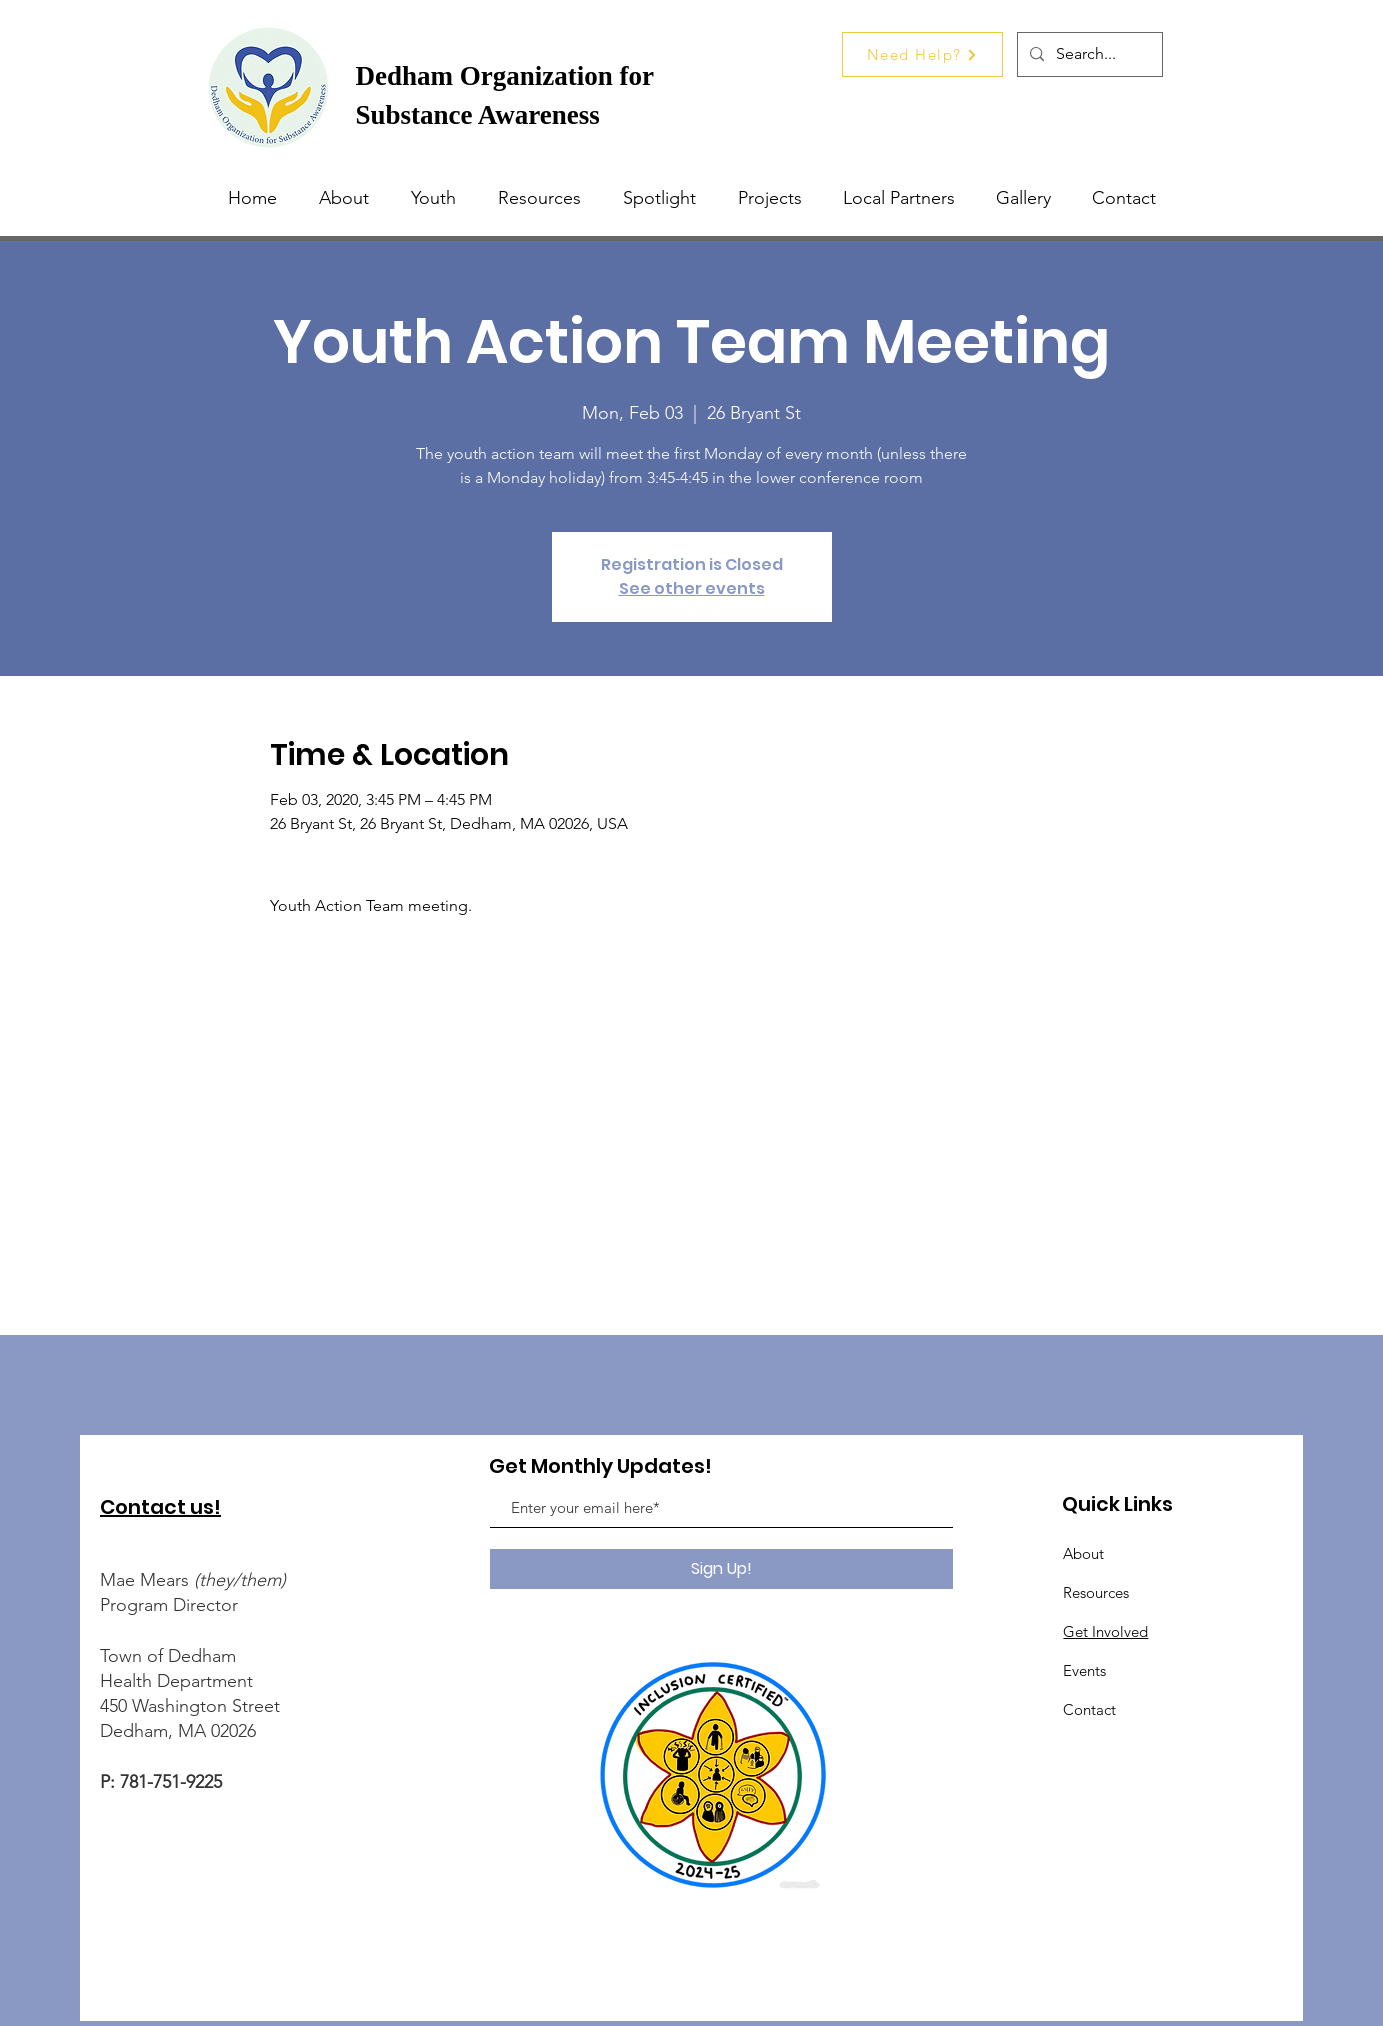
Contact (1089, 1709)
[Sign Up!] (721, 1569)
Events (1084, 1670)
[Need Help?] (922, 54)
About (1083, 1553)
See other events (692, 588)
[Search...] (1088, 54)
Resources (1096, 1592)
